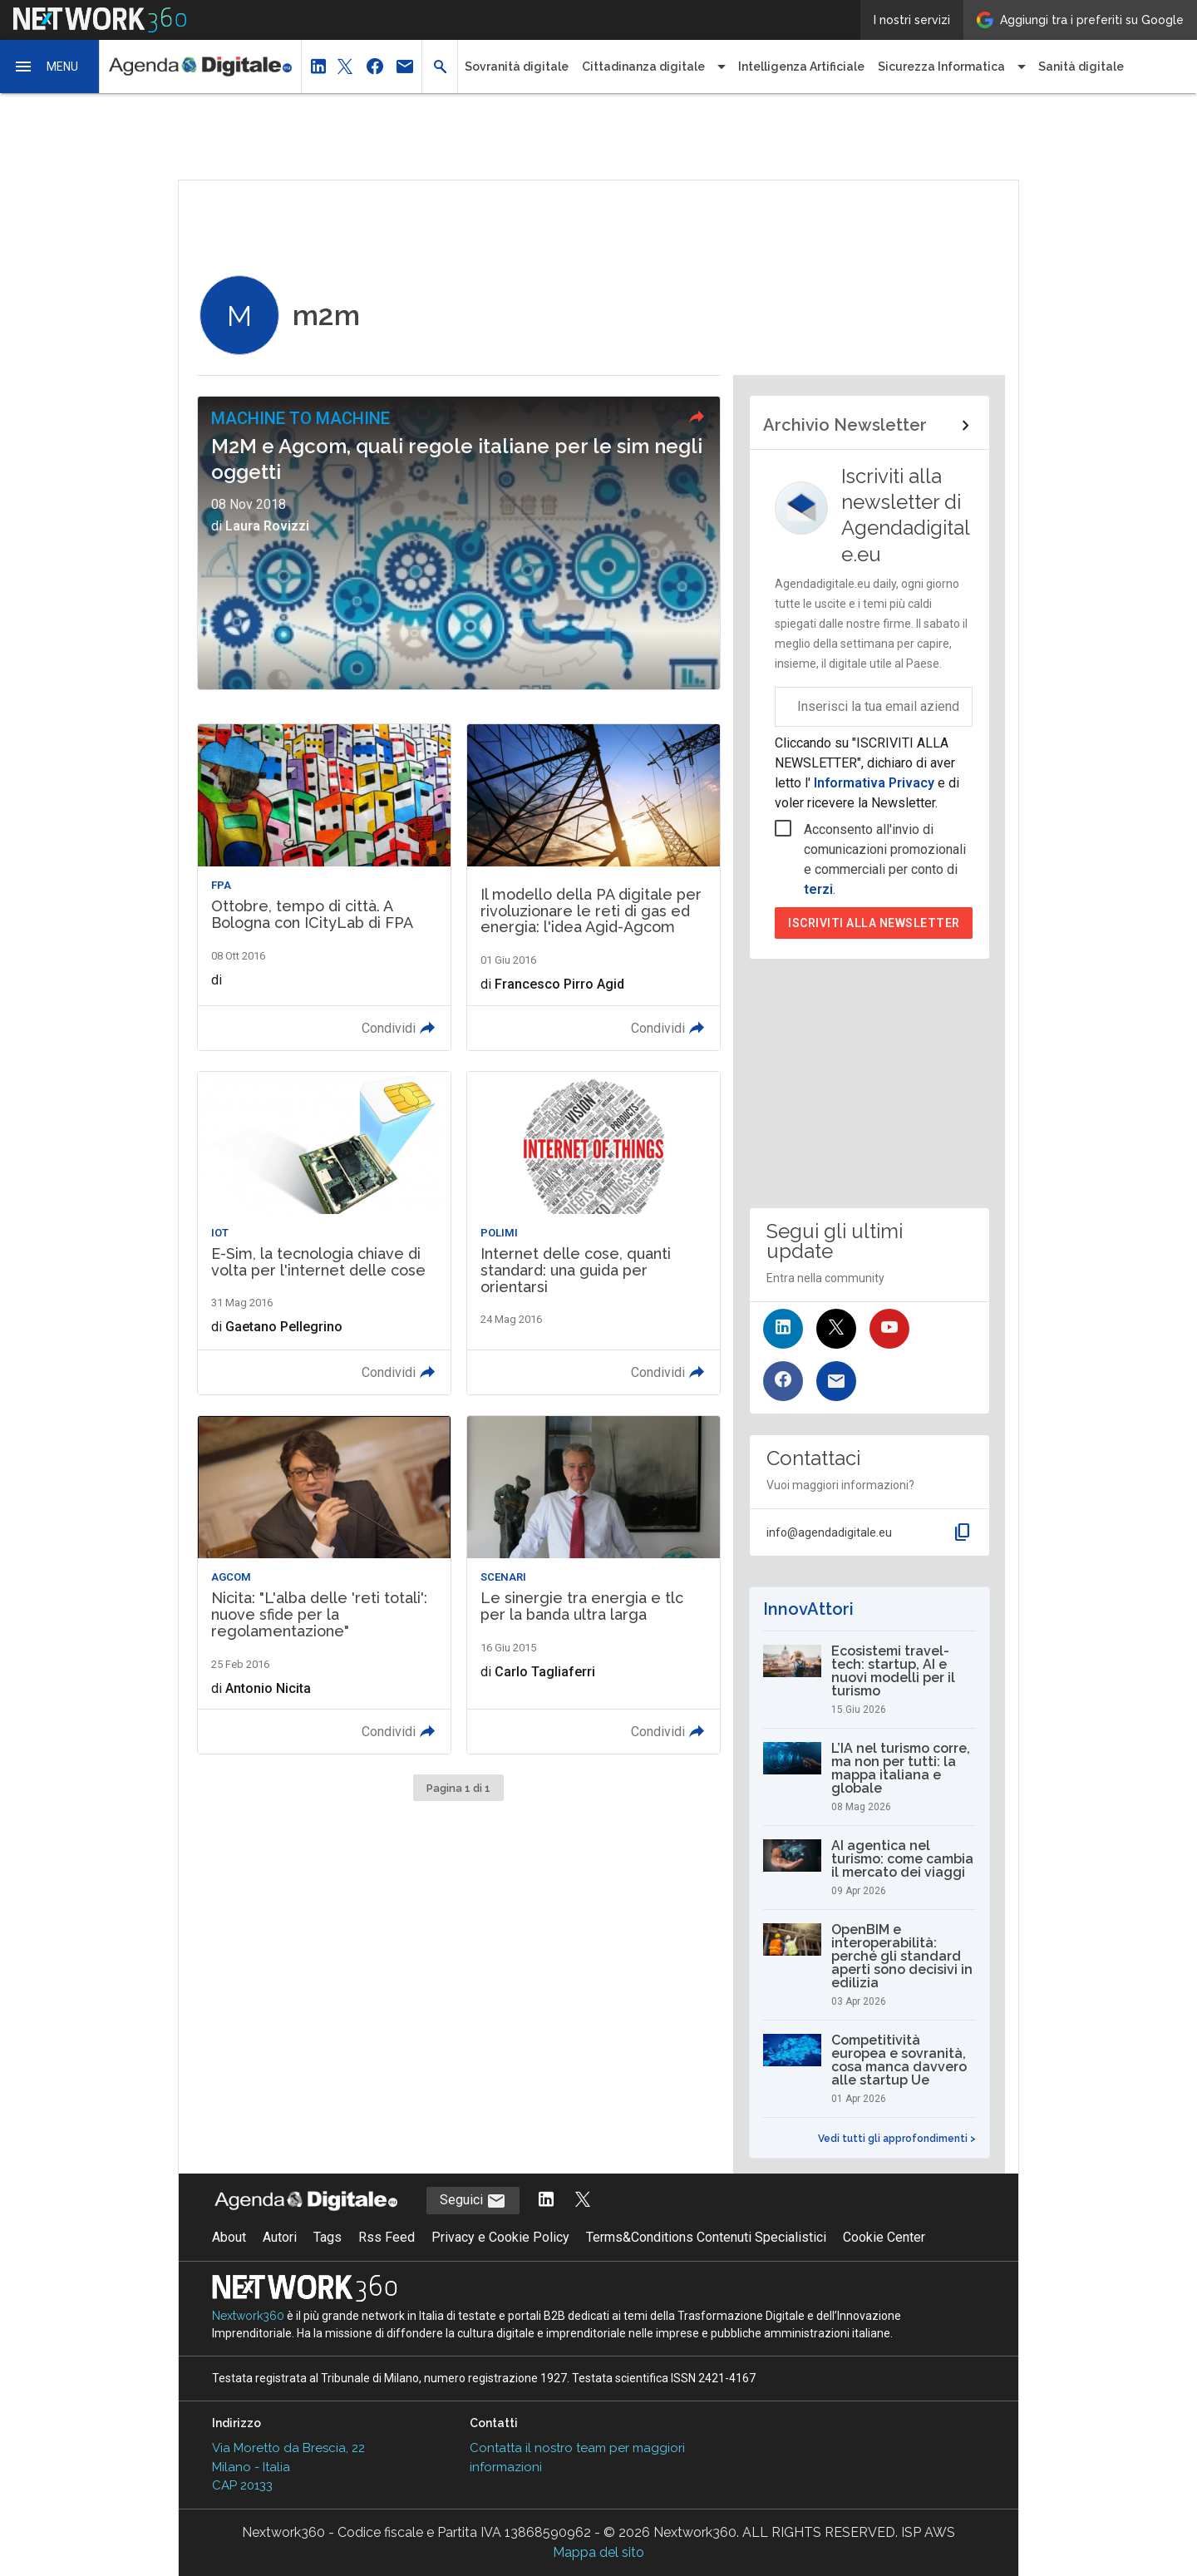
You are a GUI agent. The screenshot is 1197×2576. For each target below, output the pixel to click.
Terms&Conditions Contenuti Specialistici (706, 2237)
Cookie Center (884, 2237)
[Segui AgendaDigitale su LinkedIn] (546, 2200)
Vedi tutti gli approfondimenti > (897, 2138)
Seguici (473, 2201)
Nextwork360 (248, 2315)
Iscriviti (874, 923)
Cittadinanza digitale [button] (643, 66)
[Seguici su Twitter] (836, 1329)
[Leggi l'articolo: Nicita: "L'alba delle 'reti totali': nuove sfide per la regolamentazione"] (324, 1585)
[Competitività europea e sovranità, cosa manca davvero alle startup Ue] (869, 2069)
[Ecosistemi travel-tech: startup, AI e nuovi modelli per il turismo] (869, 1680)
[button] (50, 66)
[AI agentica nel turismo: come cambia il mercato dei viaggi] (869, 1867)
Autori (280, 2237)
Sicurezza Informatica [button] (941, 66)
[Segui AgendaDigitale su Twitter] (583, 2200)
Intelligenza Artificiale (801, 66)
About (229, 2237)
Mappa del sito (598, 2552)
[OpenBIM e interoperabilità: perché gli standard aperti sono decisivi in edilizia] (869, 1964)
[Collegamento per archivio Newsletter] (869, 426)
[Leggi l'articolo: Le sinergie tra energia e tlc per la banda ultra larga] (593, 1585)
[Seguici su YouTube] (889, 1329)
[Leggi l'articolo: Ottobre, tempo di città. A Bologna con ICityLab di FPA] (324, 887)
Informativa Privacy (874, 783)
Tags (327, 2237)
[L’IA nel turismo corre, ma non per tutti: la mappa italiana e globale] (869, 1777)
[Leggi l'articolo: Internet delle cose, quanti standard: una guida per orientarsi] (593, 1233)
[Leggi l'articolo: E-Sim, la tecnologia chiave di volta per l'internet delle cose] (324, 1233)
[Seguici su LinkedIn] (783, 1329)
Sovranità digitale (517, 66)
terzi (818, 889)
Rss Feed (386, 2237)
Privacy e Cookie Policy (500, 2237)
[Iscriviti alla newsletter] (836, 1381)
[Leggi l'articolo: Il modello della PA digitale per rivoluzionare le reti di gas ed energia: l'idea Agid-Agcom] (593, 887)
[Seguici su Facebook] (783, 1381)
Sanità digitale (1081, 66)
